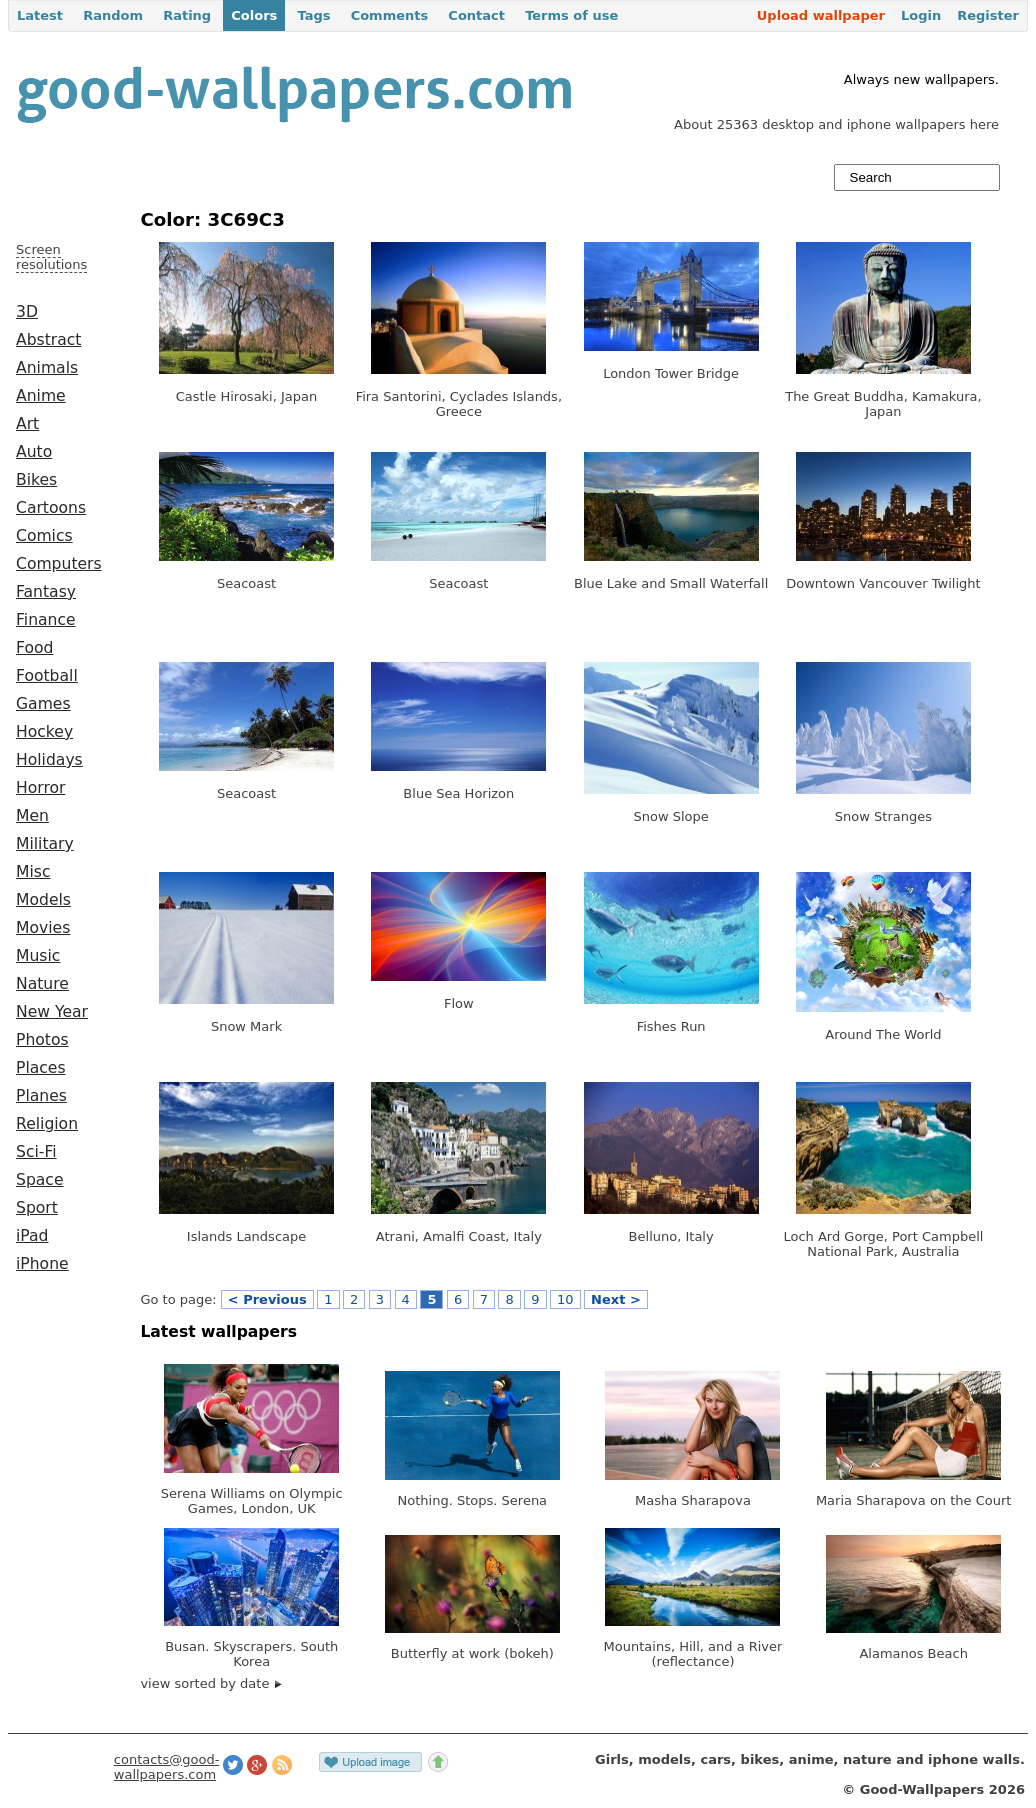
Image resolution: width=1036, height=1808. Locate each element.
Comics (44, 536)
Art (27, 424)
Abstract (48, 340)
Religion (47, 1124)
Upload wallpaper (821, 15)
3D (27, 312)
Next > (616, 1299)
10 (565, 1299)
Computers (59, 564)
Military (45, 844)
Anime (41, 396)
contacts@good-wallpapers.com (167, 1767)
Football (47, 676)
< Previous (267, 1299)
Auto (34, 452)
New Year (52, 1012)
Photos (42, 1040)
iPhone (42, 1264)
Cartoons (51, 508)
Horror (40, 788)
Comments (390, 15)
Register (988, 15)
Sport (37, 1208)
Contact (476, 15)
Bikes (36, 480)
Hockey (44, 732)
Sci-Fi (36, 1152)
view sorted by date (210, 1683)
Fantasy (46, 592)
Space (40, 1180)
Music (38, 956)
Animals (47, 368)
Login (921, 15)
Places (41, 1068)
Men (32, 816)
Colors (254, 15)
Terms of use (571, 15)
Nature (42, 984)
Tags (313, 15)
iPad (32, 1236)
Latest (40, 15)
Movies (43, 928)
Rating (187, 15)
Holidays (49, 760)
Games (43, 704)
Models (43, 900)
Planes (41, 1096)
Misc (33, 872)
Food (34, 648)
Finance (46, 620)
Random (113, 15)
